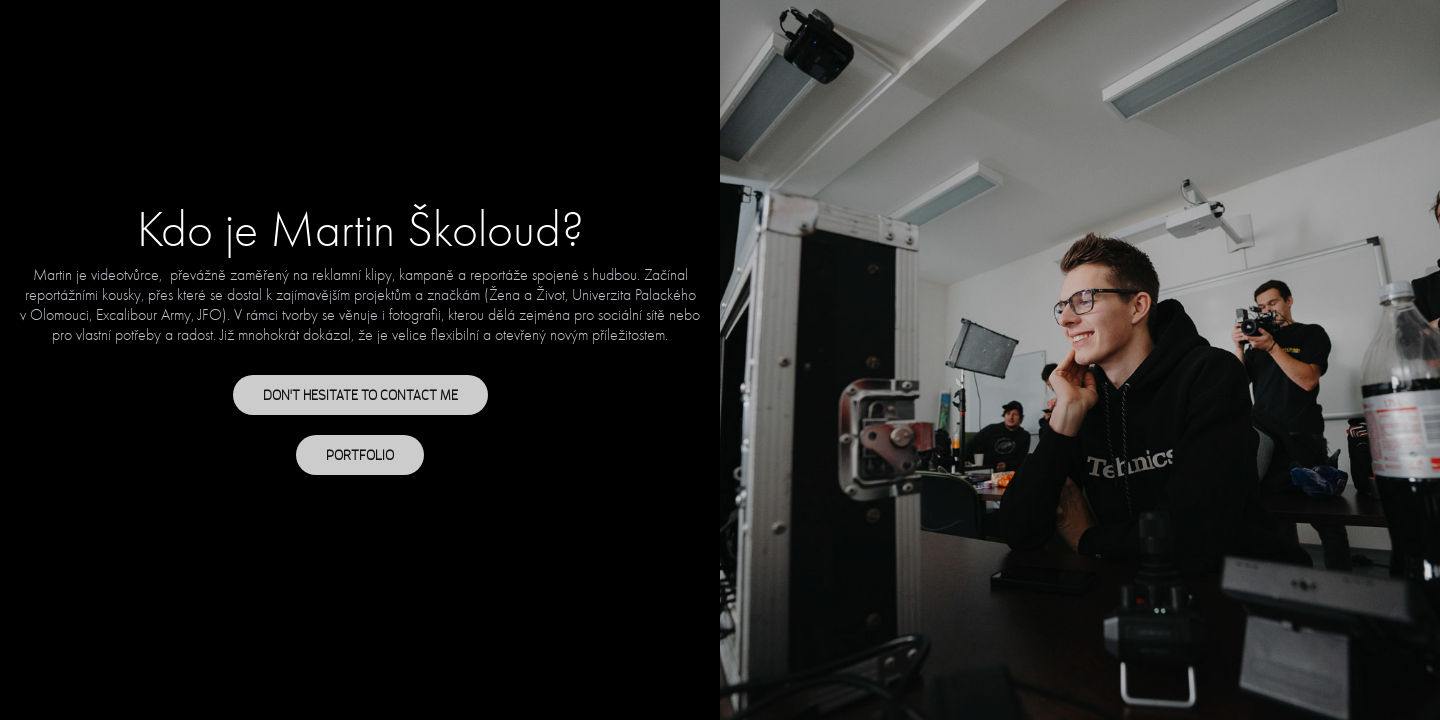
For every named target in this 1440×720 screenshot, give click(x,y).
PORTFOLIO (360, 455)
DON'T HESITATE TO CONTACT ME (360, 395)
